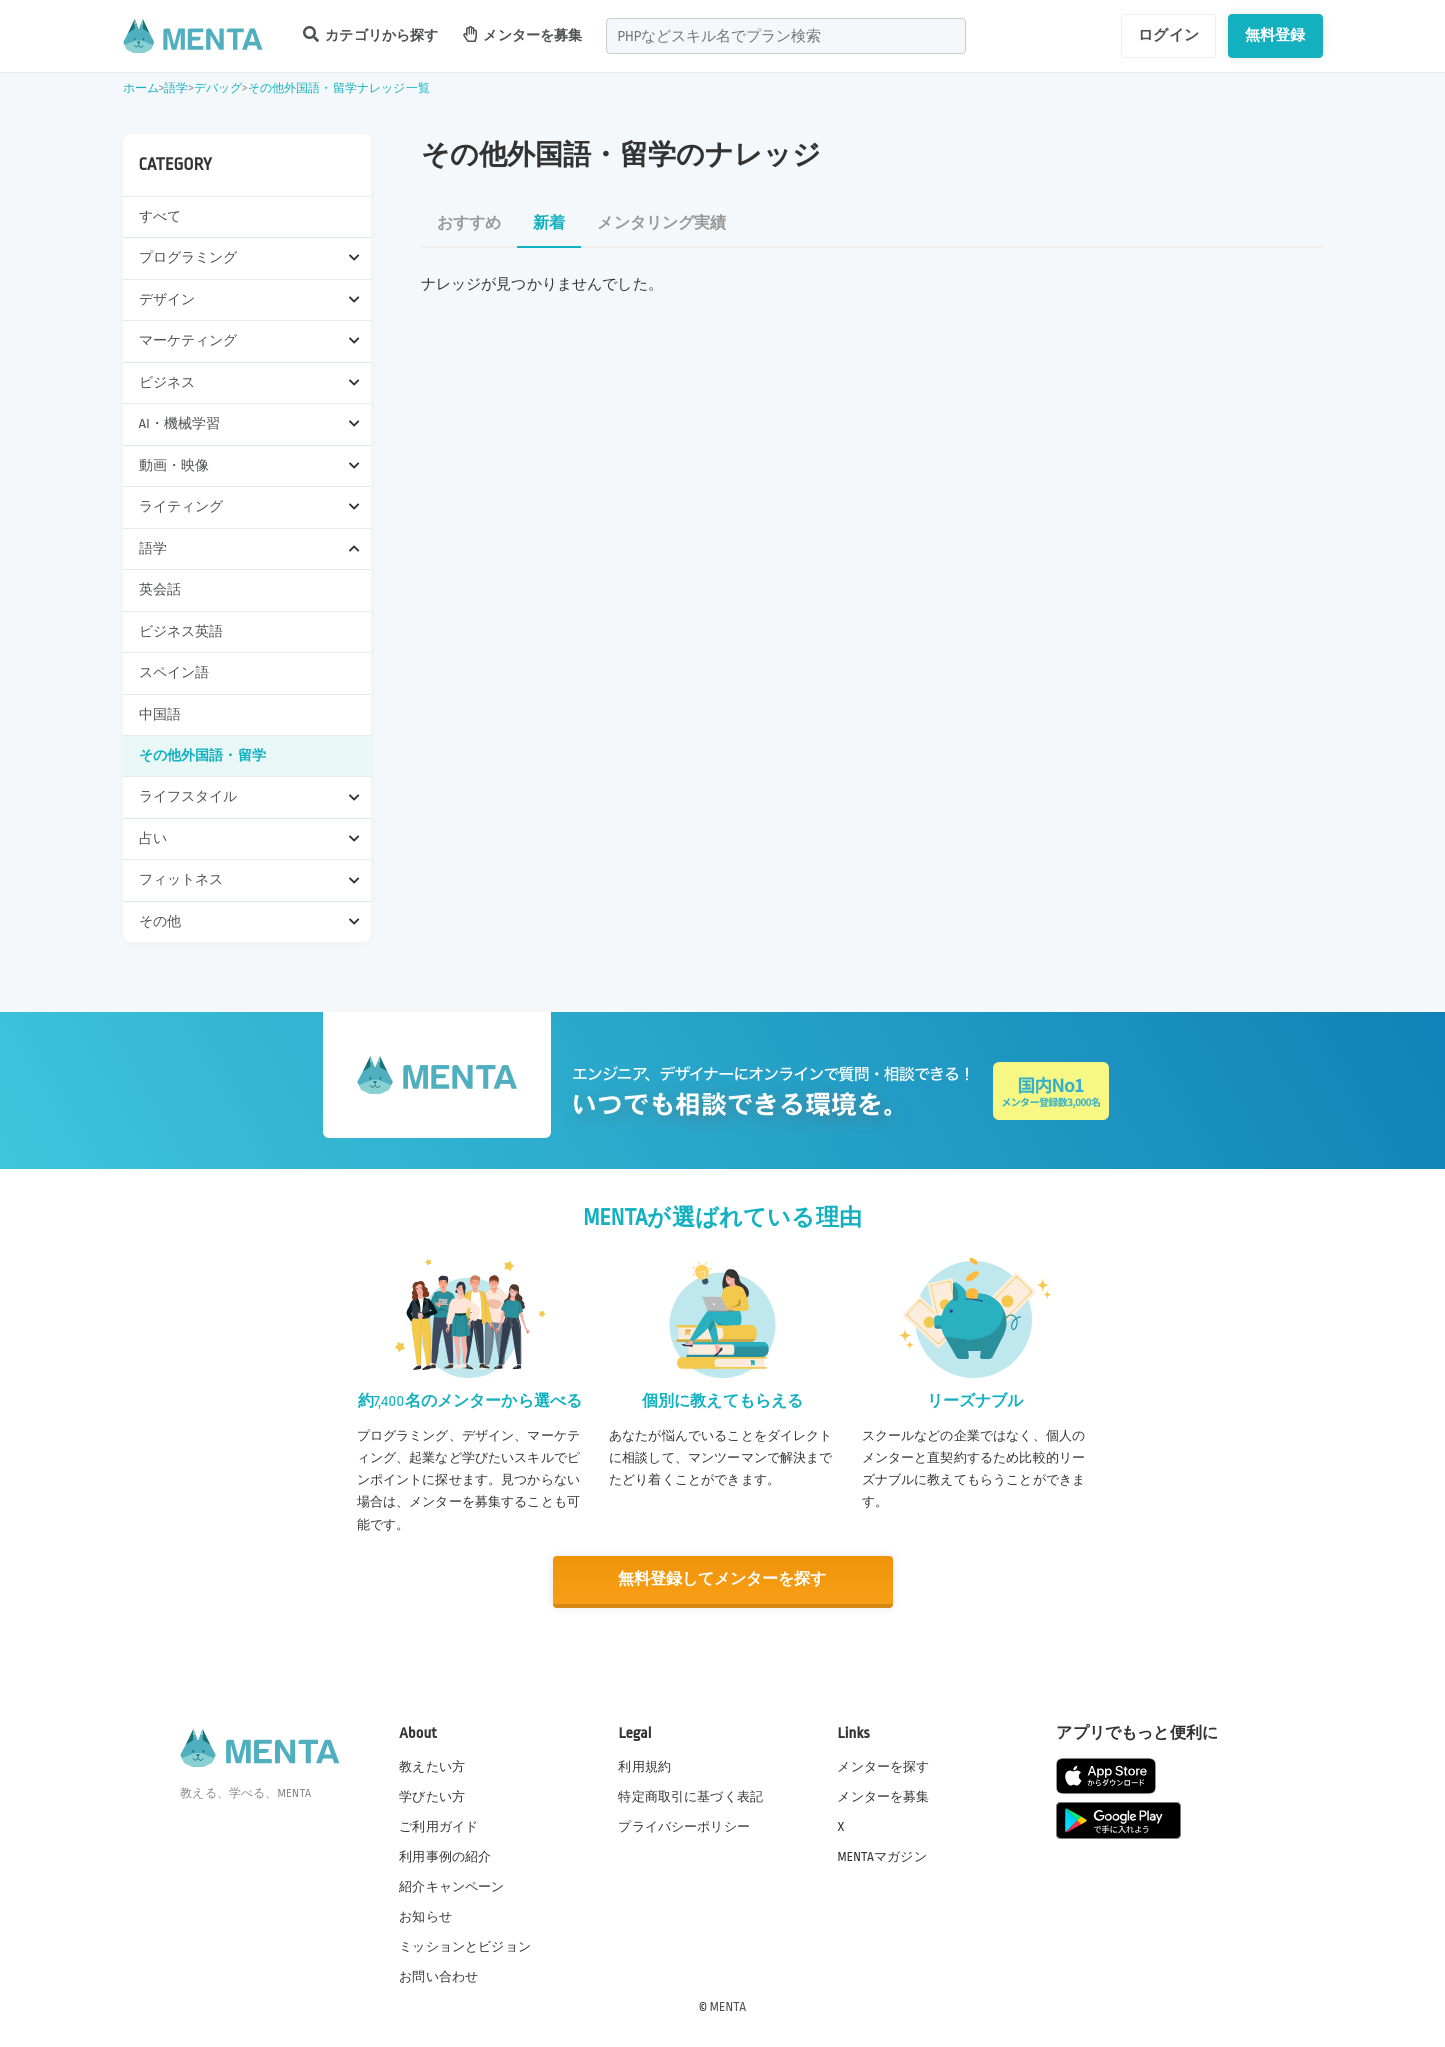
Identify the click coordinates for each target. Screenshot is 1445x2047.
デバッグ (218, 88)
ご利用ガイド (438, 1825)
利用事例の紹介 (445, 1855)
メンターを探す (883, 1765)
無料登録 (1275, 35)
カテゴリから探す (371, 34)
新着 (549, 223)
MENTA (728, 2006)
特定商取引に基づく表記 (690, 1795)
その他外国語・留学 (202, 755)
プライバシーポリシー (684, 1825)
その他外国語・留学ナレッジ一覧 (339, 88)
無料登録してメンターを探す (723, 1579)
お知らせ (425, 1916)
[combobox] (786, 36)
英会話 (160, 589)
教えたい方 (432, 1765)
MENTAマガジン (881, 1855)
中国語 (160, 714)
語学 (176, 88)
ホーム (141, 88)
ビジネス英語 (181, 631)
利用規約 (644, 1765)
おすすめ (469, 223)
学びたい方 (432, 1795)
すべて (160, 216)
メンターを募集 (523, 34)
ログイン (1168, 35)
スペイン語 (174, 672)
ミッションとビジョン (465, 1946)
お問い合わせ (438, 1976)
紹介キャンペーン (451, 1886)
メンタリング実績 (661, 223)
